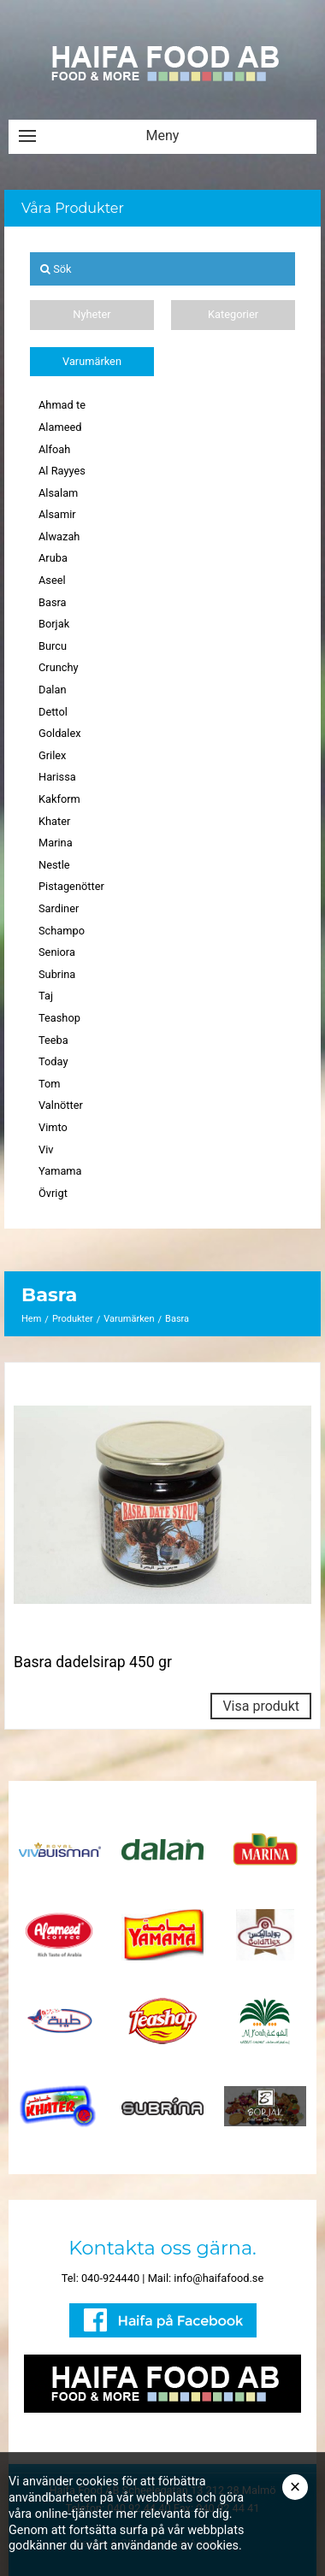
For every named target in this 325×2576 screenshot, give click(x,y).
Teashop (59, 1017)
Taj (45, 995)
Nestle (54, 864)
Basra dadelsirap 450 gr (93, 1662)
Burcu (52, 646)
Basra (52, 602)
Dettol (53, 711)
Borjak (53, 623)
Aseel (52, 580)
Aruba (53, 557)
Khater (54, 821)
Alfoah (54, 449)
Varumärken (91, 361)
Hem (31, 1318)
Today (53, 1061)
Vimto (53, 1127)
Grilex (52, 755)
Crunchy (58, 667)
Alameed (59, 427)
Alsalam (58, 492)
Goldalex (59, 733)
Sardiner (58, 908)
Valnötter (60, 1105)
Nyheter (91, 314)
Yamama (60, 1170)
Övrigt (53, 1193)
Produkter (72, 1318)
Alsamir (57, 514)
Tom (49, 1083)
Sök (56, 268)
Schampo (61, 930)
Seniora (56, 952)
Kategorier (233, 314)
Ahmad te (62, 404)
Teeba (53, 1040)
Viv (45, 1149)
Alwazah (59, 536)
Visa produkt (260, 1706)
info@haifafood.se (218, 2278)
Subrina (56, 974)
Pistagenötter (71, 886)
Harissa (57, 776)
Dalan (52, 689)
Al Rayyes (62, 470)
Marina (55, 842)
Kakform (59, 799)
